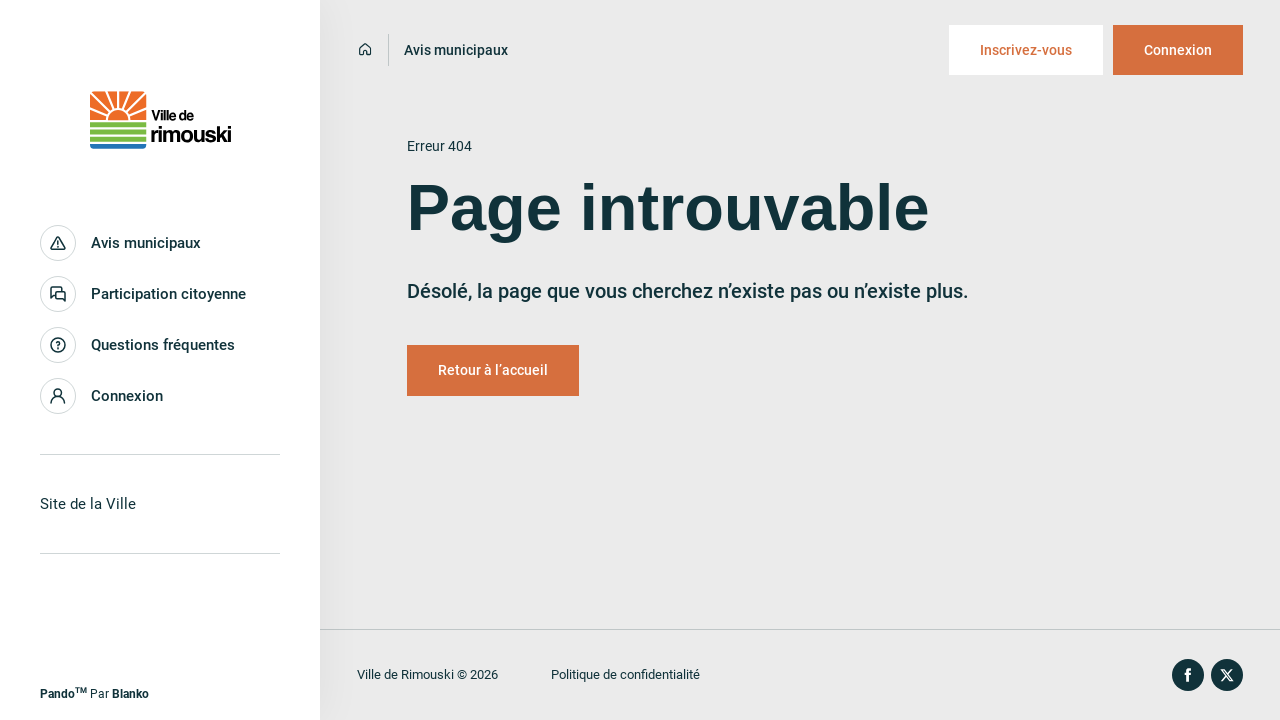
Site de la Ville (88, 504)
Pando (63, 694)
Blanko (130, 694)
